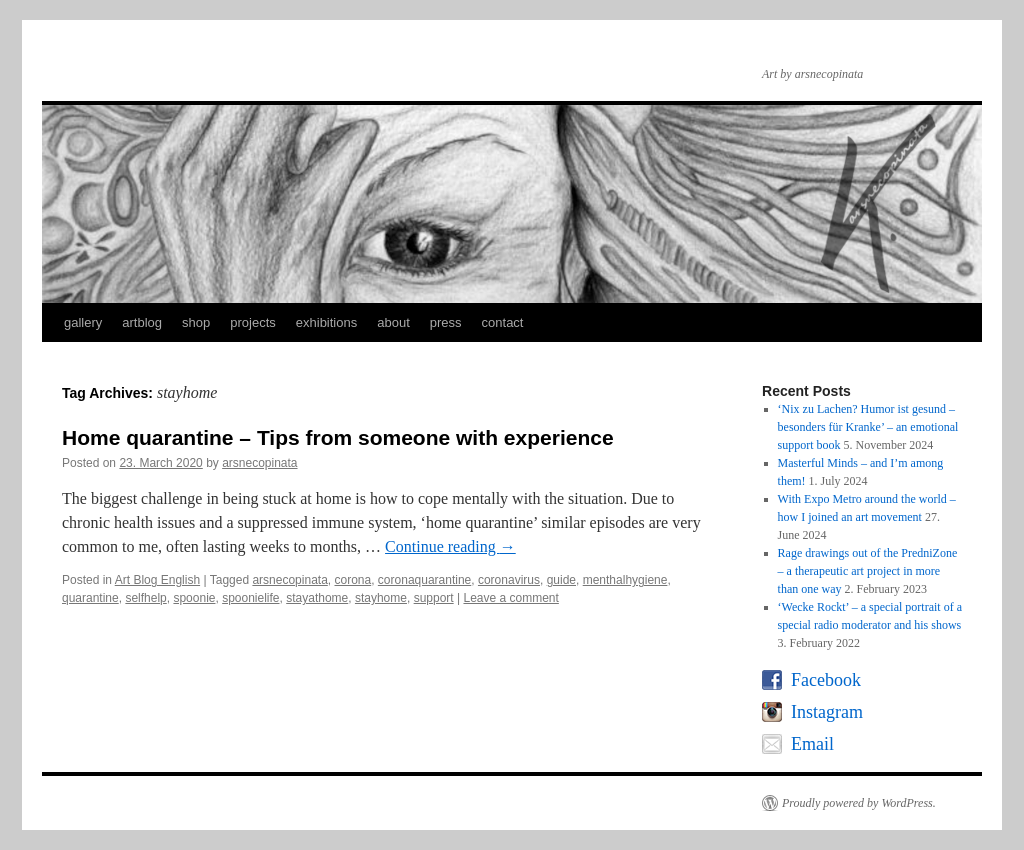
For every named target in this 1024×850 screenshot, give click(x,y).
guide (561, 580)
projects (253, 322)
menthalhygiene (625, 580)
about (393, 322)
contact (503, 322)
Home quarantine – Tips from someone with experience (338, 437)
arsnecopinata (259, 463)
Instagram (827, 712)
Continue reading (450, 546)
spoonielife (250, 598)
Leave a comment (510, 598)
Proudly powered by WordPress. (859, 803)
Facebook (826, 680)
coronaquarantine (424, 580)
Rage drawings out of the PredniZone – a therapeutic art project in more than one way (868, 571)
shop (196, 322)
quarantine (90, 598)
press (446, 322)
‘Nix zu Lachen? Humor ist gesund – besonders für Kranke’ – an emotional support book (868, 427)
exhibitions (326, 322)
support (434, 598)
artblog (142, 322)
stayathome (317, 598)
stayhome (381, 598)
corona (352, 580)
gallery (83, 322)
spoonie (194, 598)
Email (812, 744)
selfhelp (145, 598)
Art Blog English (157, 580)
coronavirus (509, 580)
